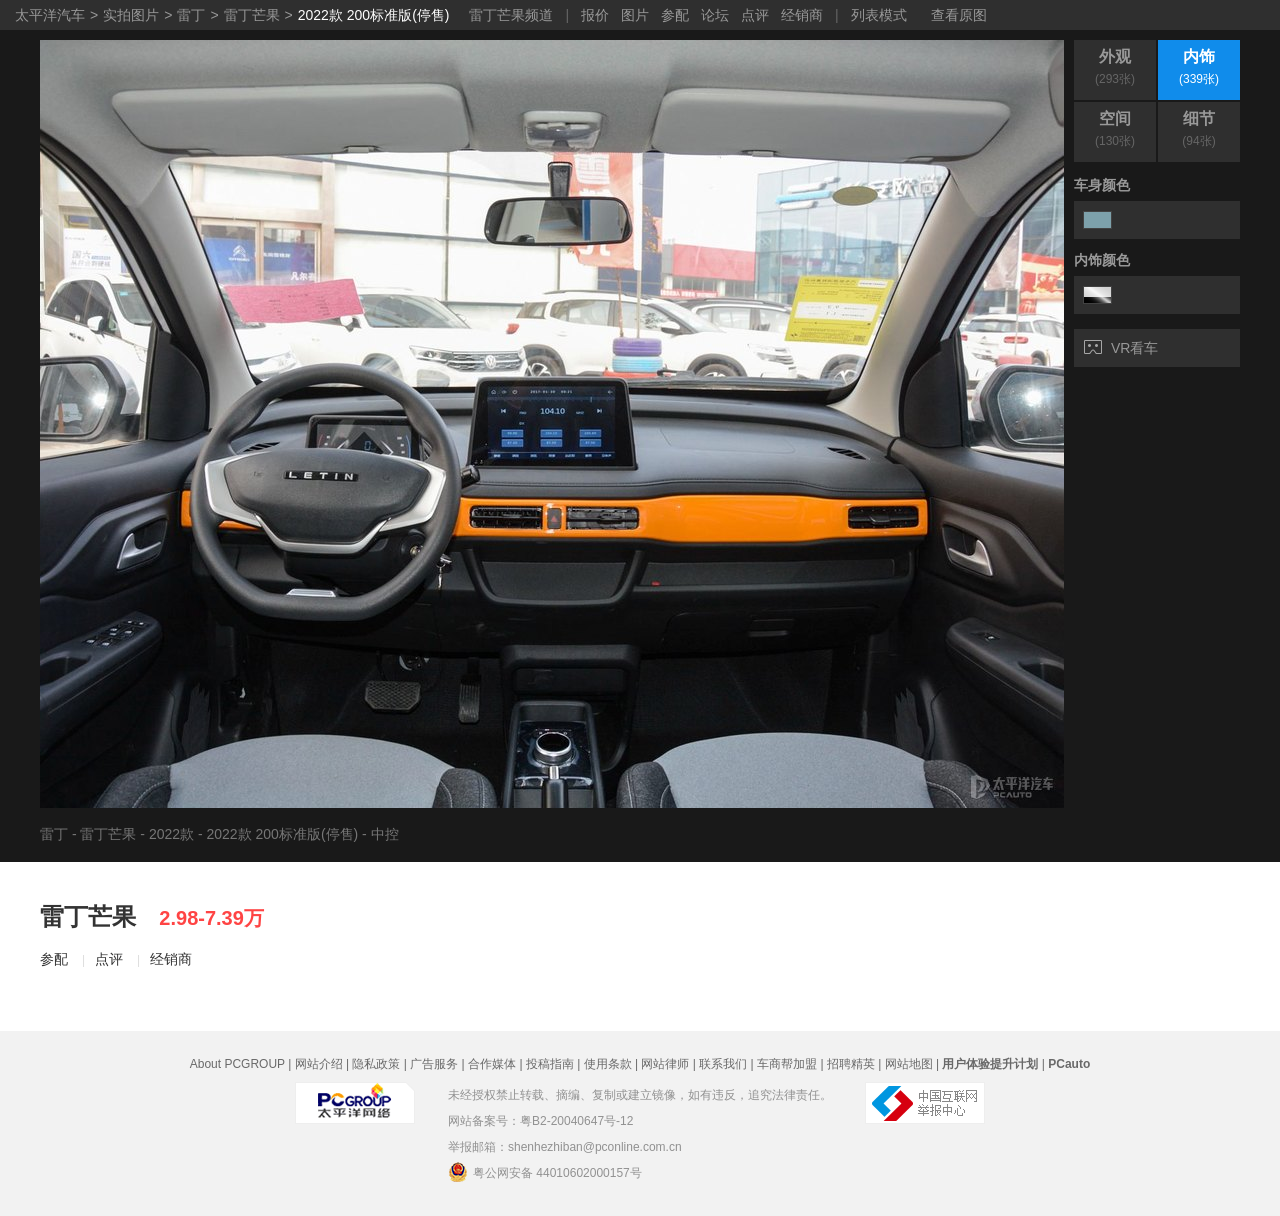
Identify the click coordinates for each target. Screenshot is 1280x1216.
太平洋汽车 (50, 15)
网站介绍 (319, 1064)
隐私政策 (376, 1064)
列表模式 (879, 15)
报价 (595, 15)
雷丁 (191, 15)
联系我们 (723, 1064)
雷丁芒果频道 (511, 15)
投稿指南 (550, 1064)
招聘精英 (851, 1064)
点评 (755, 15)
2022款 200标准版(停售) (374, 15)
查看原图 (959, 15)
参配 (675, 15)
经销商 (802, 15)
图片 (635, 15)
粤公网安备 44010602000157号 (545, 1172)
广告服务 (434, 1064)
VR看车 (1121, 348)
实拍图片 (131, 15)
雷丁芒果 (252, 15)
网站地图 (909, 1064)
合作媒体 (492, 1064)
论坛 (715, 15)
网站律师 (665, 1064)
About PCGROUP (237, 1064)
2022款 (171, 834)
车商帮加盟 (787, 1064)
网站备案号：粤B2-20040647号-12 (540, 1121)
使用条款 (608, 1064)
